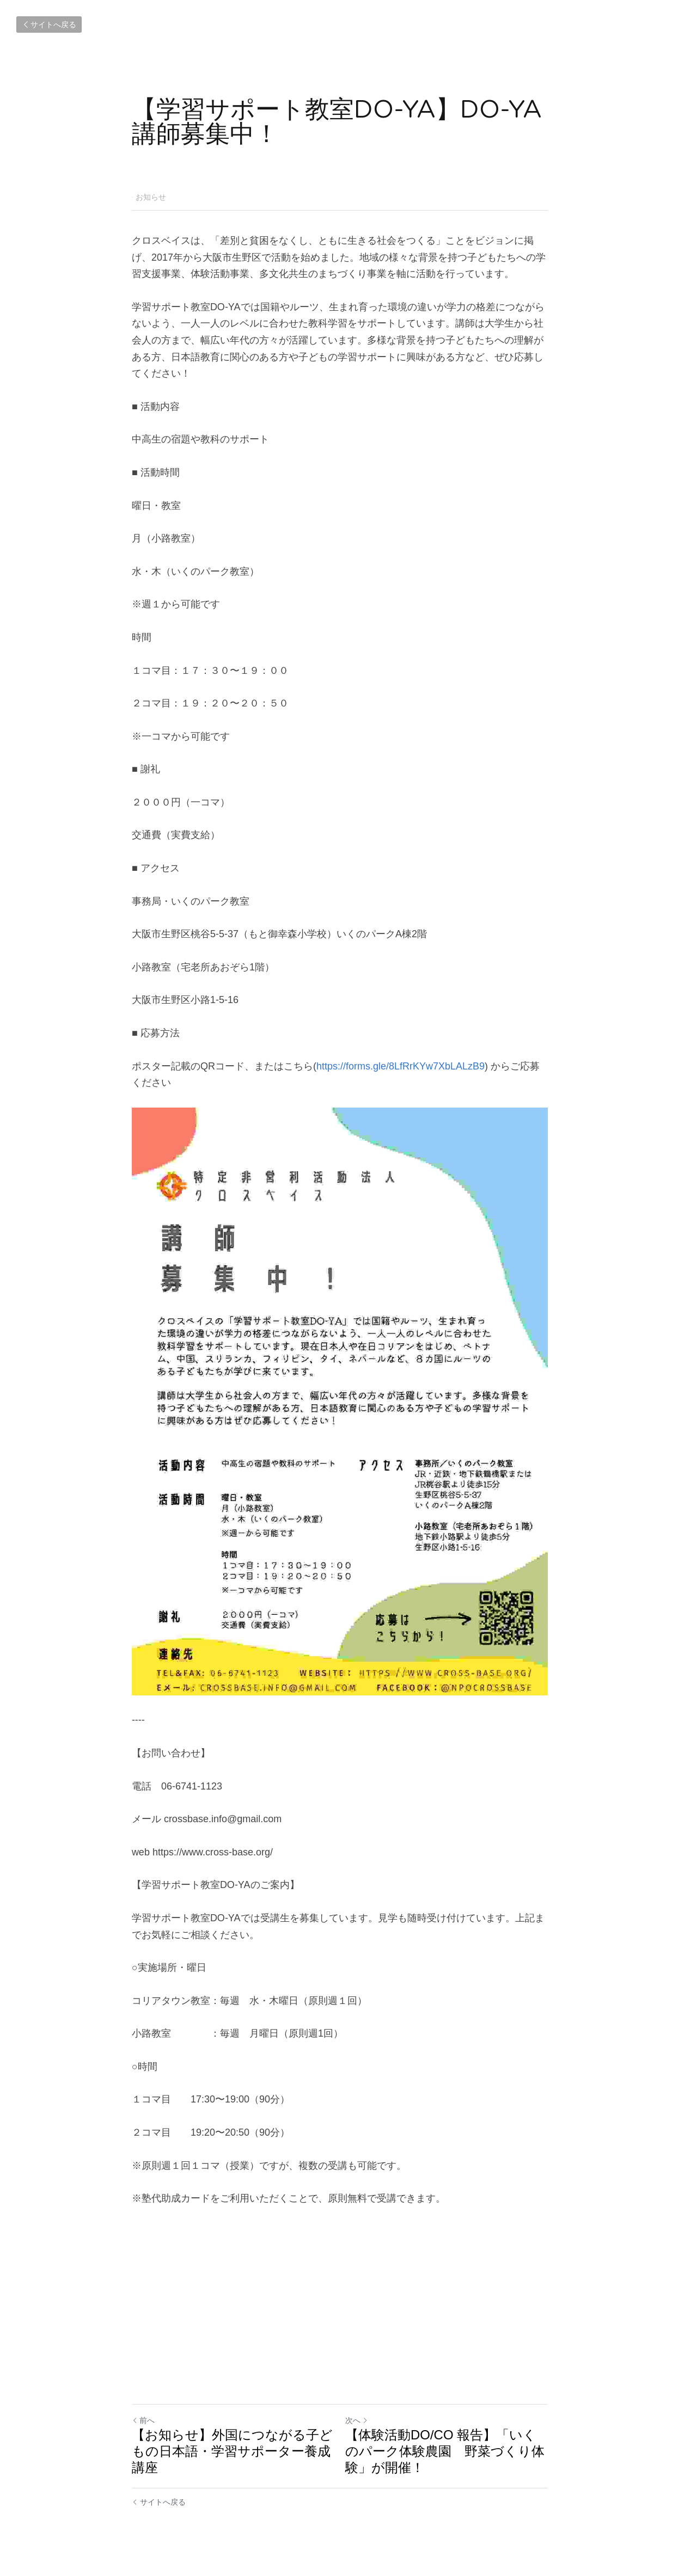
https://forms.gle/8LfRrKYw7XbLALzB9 (400, 1049)
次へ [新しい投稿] (365, 2428)
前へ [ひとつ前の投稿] (143, 2428)
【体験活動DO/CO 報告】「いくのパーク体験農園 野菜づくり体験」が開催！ (456, 2459)
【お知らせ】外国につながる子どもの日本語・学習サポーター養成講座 (232, 2459)
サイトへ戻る (49, 24)
